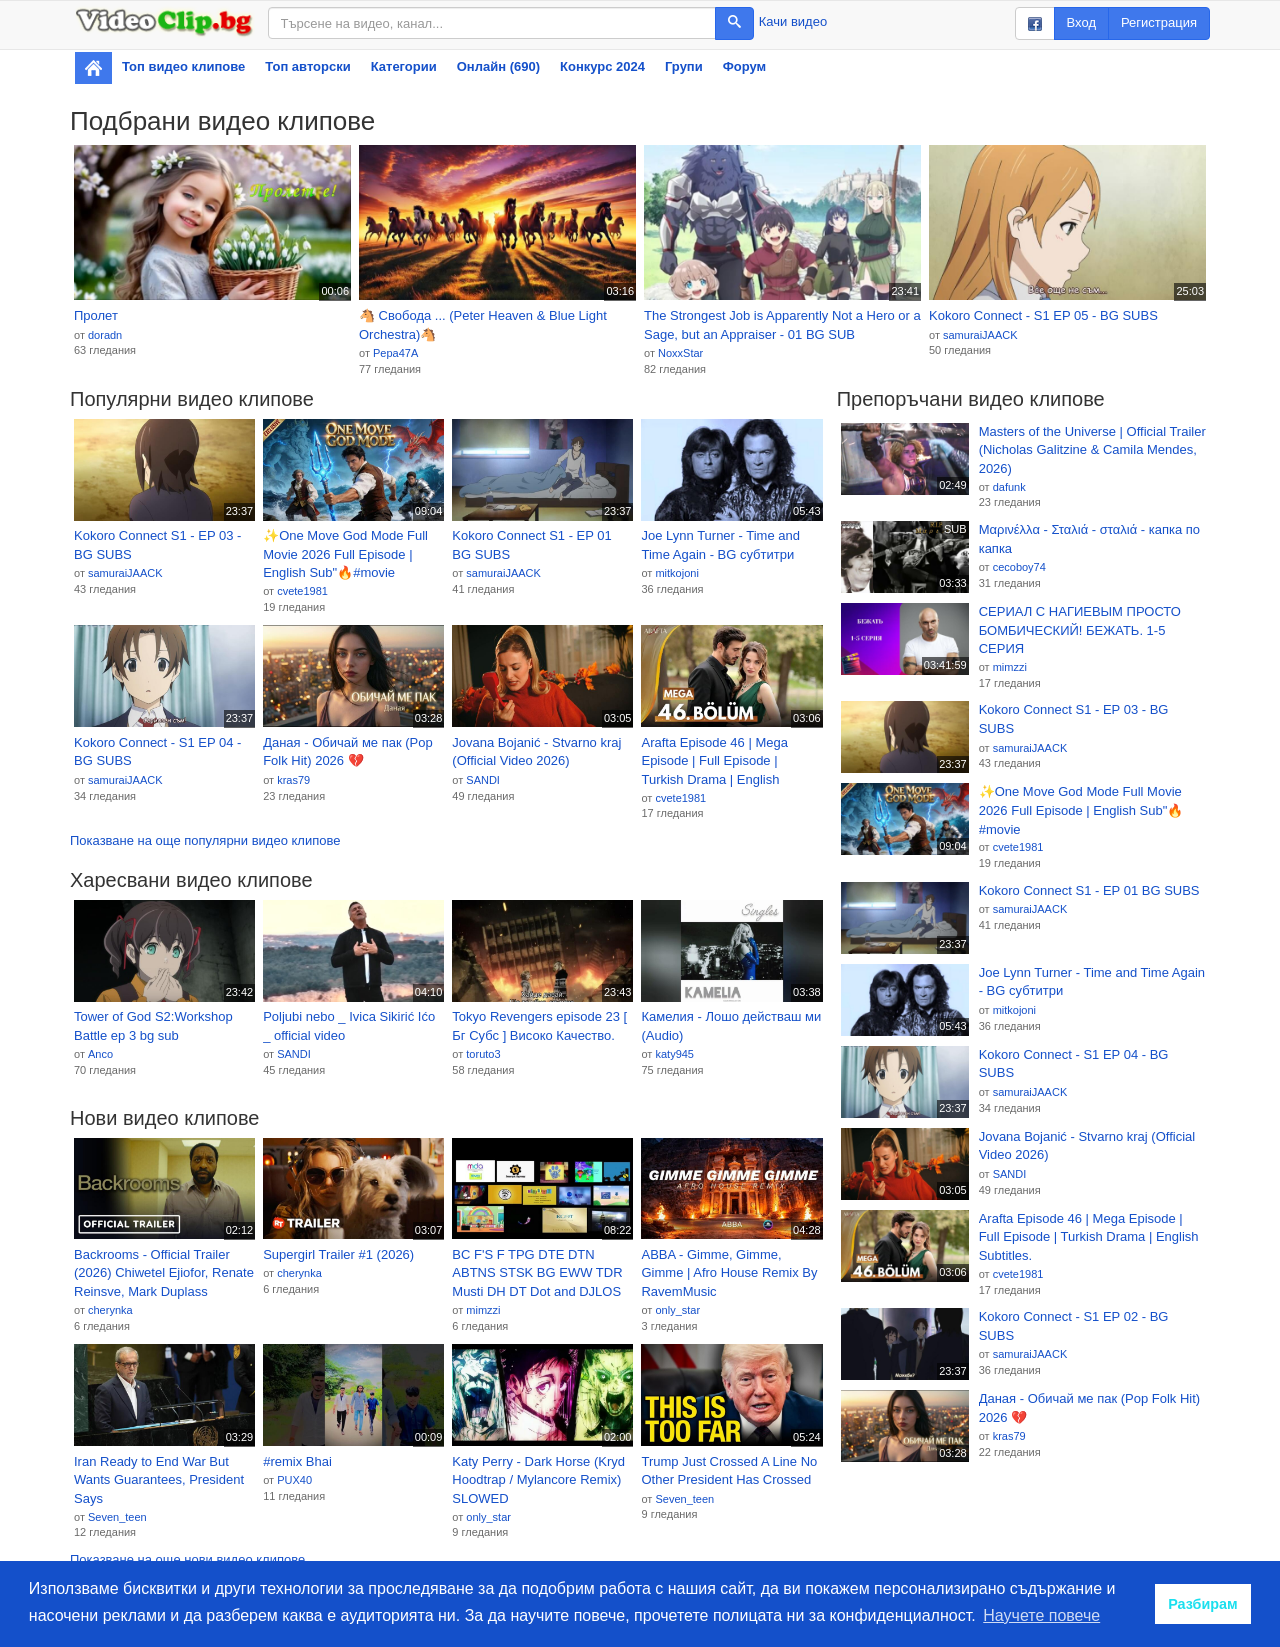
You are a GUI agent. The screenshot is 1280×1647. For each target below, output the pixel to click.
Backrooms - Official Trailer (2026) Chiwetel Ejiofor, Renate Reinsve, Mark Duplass (164, 1273)
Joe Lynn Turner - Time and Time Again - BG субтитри (720, 545)
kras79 (293, 780)
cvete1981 (302, 591)
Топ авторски (307, 66)
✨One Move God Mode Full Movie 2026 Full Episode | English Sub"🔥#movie (345, 554)
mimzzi (483, 1310)
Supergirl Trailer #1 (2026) (338, 1254)
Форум (744, 66)
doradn (105, 335)
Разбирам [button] (1203, 1604)
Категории (404, 66)
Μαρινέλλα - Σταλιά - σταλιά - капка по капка (1089, 539)
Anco (100, 1054)
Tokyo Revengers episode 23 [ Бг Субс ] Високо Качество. (539, 1026)
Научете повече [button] (1041, 1615)
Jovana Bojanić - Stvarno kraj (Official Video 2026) (536, 752)
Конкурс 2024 (602, 66)
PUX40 (294, 1480)
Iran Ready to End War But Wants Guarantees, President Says (159, 1480)
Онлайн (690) (498, 66)
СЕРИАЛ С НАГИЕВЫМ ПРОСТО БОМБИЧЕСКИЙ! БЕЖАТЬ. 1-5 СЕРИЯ (1080, 630)
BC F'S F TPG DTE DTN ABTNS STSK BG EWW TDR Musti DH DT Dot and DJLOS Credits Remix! (537, 1274)
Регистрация (1159, 22)
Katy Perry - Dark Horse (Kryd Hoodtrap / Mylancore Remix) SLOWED (538, 1480)
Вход (1081, 22)
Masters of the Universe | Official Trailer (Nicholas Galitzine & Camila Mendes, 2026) (1092, 450)
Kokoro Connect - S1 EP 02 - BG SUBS (1074, 1326)
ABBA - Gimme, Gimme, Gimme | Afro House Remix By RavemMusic (729, 1273)
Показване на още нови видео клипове (187, 1559)
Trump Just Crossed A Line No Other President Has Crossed (729, 1471)
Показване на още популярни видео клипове (205, 840)
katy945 (674, 1054)
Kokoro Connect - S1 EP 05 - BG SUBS (1043, 315)
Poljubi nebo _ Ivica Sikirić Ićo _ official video (349, 1026)
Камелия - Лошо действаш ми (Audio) (731, 1026)
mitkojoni (676, 573)
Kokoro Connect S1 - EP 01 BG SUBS (531, 545)
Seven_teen (117, 1517)
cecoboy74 (1019, 567)
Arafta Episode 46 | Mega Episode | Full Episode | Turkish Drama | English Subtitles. (714, 762)
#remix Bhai (297, 1461)
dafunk (1009, 487)
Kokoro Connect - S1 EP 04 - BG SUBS (157, 752)
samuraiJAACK (980, 335)
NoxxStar (680, 353)
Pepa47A (395, 353)
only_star (677, 1310)
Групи (684, 66)
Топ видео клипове (183, 66)
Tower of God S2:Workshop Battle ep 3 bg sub (153, 1026)
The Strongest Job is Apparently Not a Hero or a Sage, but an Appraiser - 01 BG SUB (782, 325)
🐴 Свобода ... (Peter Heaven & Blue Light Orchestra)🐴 (483, 325)
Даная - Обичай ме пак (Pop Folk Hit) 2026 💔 (348, 752)
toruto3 (483, 1054)
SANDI (483, 780)
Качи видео (793, 21)
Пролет (96, 315)
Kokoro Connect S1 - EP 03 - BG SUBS (157, 545)
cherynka (110, 1310)
